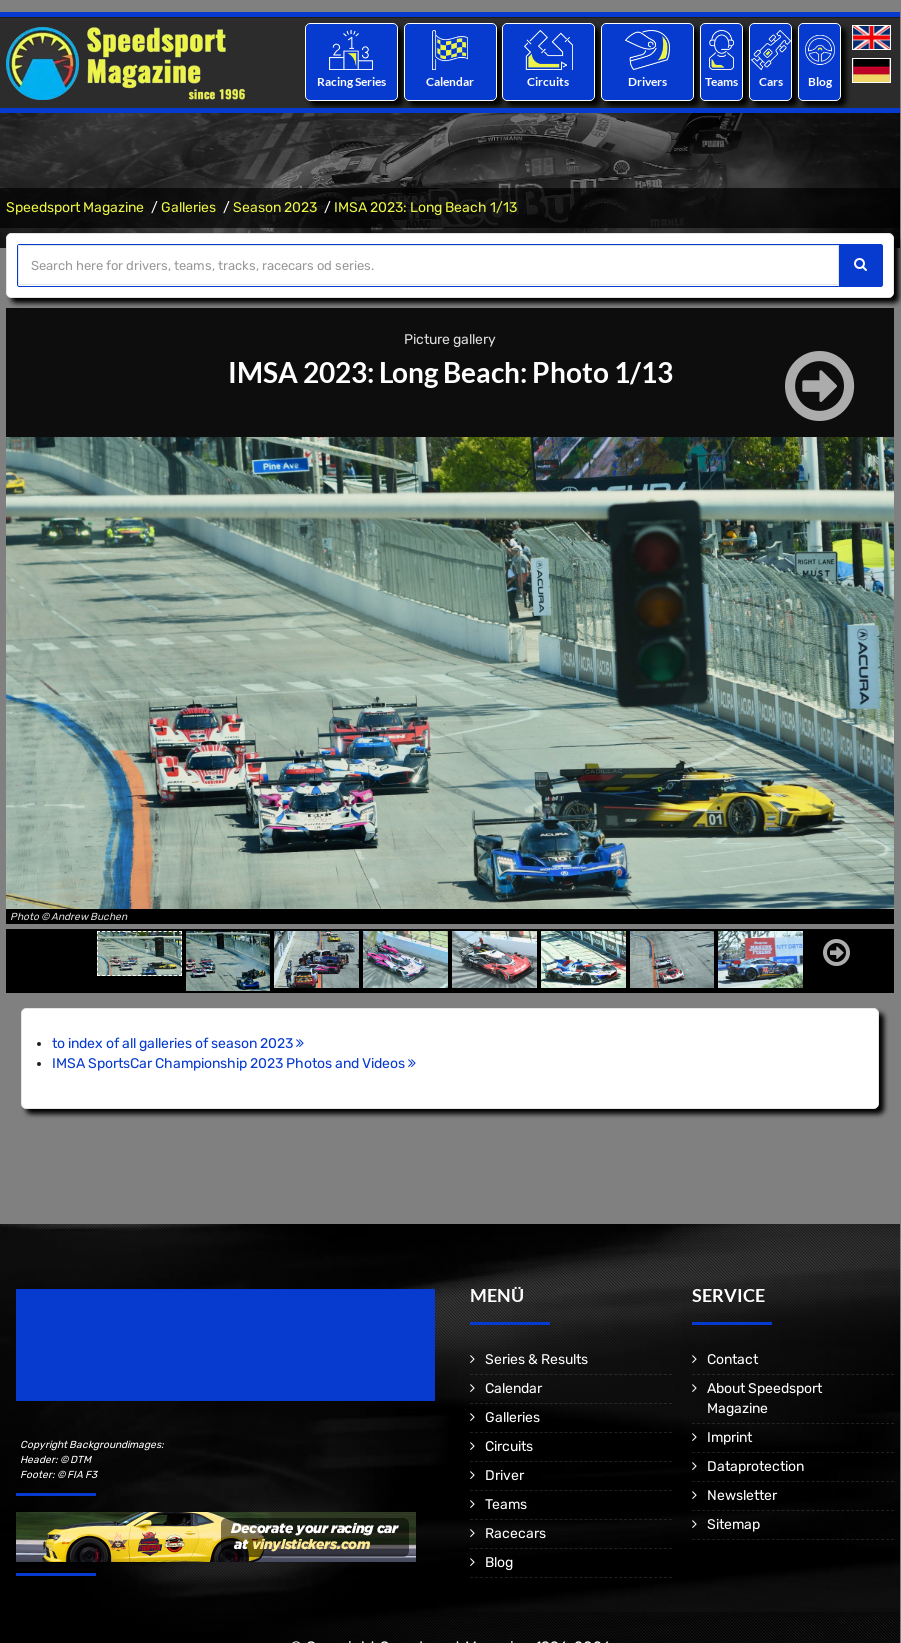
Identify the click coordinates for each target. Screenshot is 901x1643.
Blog (820, 81)
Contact (732, 1359)
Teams (721, 81)
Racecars (515, 1533)
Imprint (729, 1437)
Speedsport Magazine (75, 207)
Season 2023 (275, 207)
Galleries (188, 207)
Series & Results (536, 1359)
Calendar (450, 81)
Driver (504, 1475)
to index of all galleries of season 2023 (178, 1043)
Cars (771, 81)
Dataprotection (755, 1466)
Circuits (549, 81)
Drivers (647, 81)
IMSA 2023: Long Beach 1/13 (425, 207)
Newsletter (742, 1495)
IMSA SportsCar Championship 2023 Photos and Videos (234, 1063)
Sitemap (733, 1524)
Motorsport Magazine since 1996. (130, 1358)
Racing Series (351, 81)
